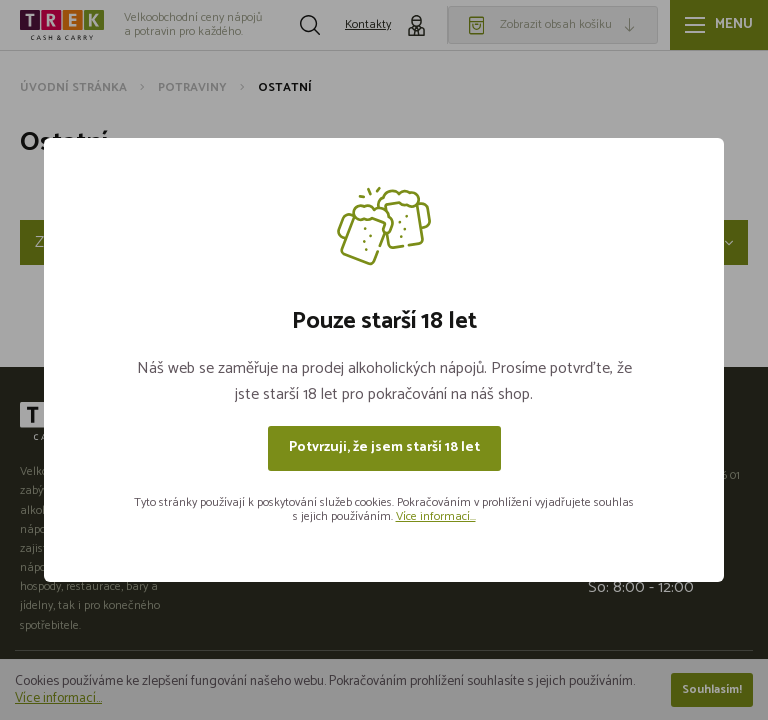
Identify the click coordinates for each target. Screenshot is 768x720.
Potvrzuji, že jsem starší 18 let (384, 447)
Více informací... (436, 516)
